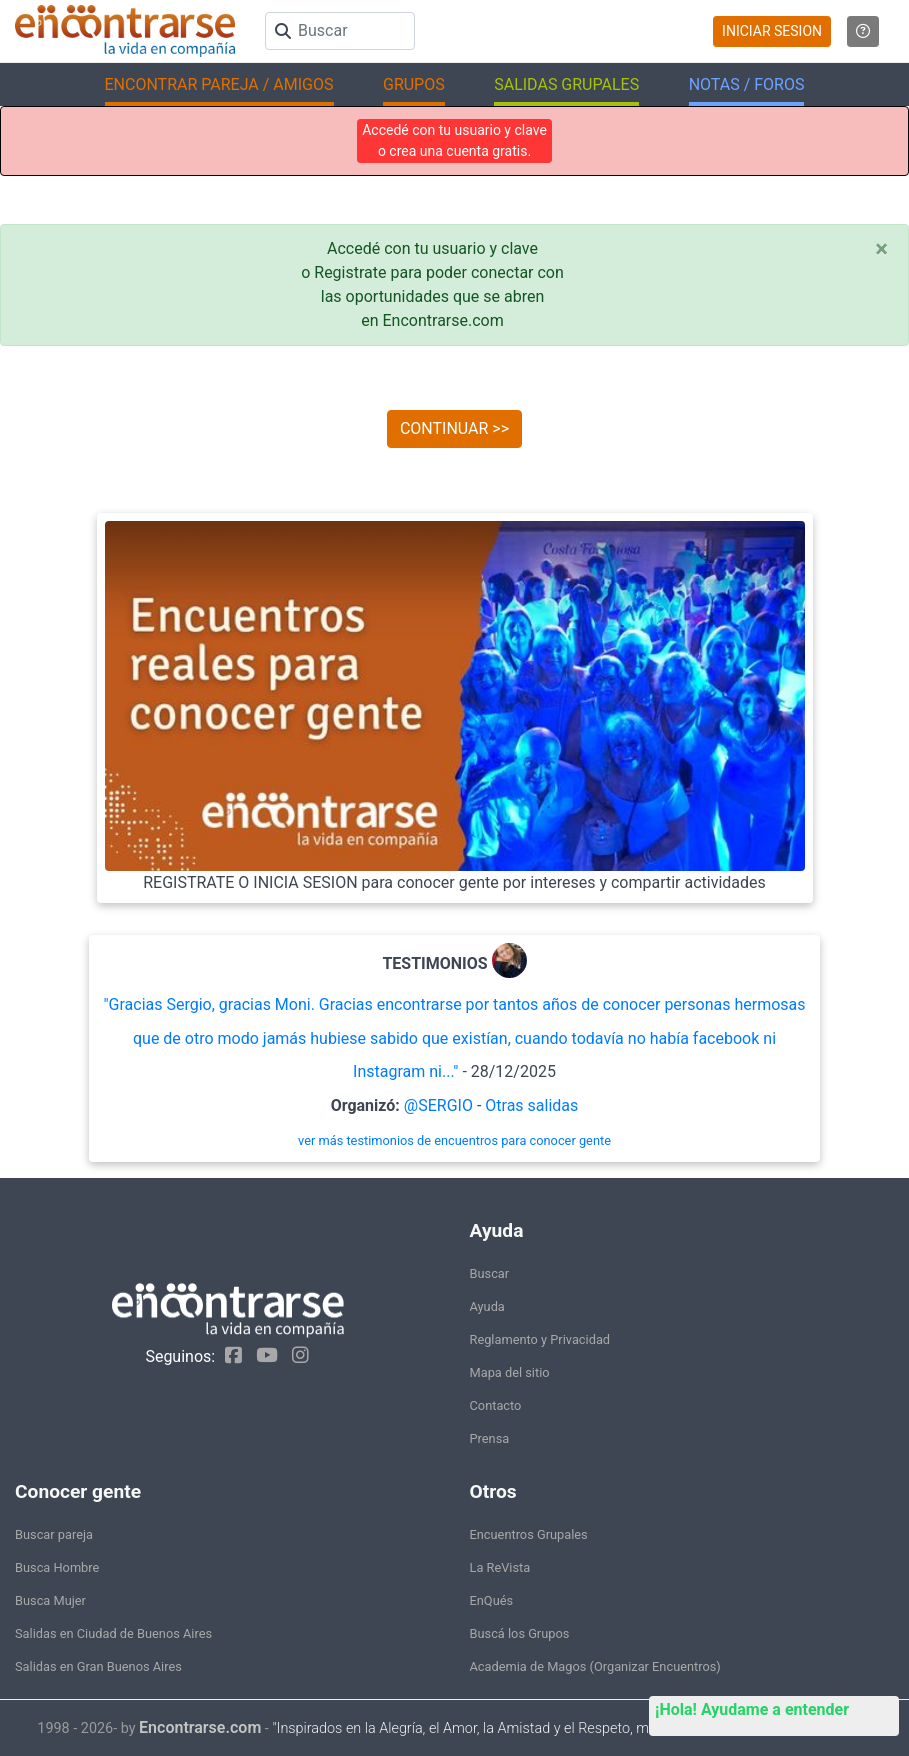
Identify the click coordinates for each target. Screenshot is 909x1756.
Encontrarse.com (200, 1727)
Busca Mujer (50, 1600)
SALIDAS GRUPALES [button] (566, 84)
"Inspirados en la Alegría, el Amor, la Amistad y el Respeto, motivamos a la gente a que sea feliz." (571, 1728)
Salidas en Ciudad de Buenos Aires (113, 1633)
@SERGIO (438, 1105)
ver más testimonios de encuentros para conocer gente (454, 1140)
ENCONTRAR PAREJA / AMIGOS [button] (219, 84)
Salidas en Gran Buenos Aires (98, 1666)
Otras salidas (531, 1105)
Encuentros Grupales (529, 1534)
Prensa (490, 1438)
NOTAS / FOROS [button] (747, 84)
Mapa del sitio (510, 1372)
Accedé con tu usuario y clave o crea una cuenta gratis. (454, 140)
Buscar (490, 1273)
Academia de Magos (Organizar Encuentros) (595, 1666)
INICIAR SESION (772, 31)
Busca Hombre (57, 1567)
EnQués (492, 1600)
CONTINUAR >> (454, 428)
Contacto (496, 1405)
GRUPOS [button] (414, 84)
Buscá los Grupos (520, 1633)
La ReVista (500, 1567)
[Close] (881, 249)
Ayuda (487, 1306)
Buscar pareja (54, 1534)
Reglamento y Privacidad (540, 1339)
